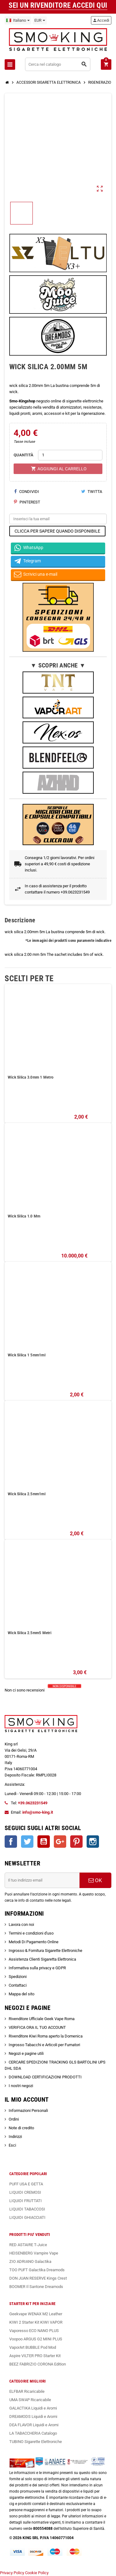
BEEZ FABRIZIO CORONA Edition (37, 2364)
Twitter (27, 1841)
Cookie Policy (37, 2572)
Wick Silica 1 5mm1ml (26, 1355)
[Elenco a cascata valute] (40, 20)
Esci (12, 2145)
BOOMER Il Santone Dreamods (36, 2286)
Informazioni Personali (28, 2110)
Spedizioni (18, 1976)
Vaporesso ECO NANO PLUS (34, 2330)
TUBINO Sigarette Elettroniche (35, 2441)
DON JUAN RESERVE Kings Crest (38, 2278)
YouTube (43, 1841)
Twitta (91, 491)
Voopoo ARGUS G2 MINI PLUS (35, 2339)
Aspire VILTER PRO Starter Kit (35, 2355)
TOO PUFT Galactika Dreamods (37, 2270)
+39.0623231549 (32, 1803)
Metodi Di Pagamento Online (33, 1942)
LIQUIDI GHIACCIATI (27, 2217)
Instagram (93, 1841)
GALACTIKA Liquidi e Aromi (33, 2408)
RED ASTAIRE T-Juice (28, 2244)
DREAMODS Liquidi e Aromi (33, 2416)
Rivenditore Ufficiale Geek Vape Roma (42, 2018)
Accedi (100, 20)
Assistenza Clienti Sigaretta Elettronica (42, 1959)
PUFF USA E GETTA (26, 2184)
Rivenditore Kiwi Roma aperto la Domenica (46, 2036)
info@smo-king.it (37, 1812)
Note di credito (21, 2128)
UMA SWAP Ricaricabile (30, 2399)
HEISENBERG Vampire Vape (33, 2253)
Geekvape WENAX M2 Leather (35, 2314)
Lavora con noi (21, 1924)
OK (95, 1880)
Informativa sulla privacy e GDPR (37, 1968)
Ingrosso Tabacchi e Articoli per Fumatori (44, 2044)
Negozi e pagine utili (26, 2053)
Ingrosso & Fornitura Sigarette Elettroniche (45, 1950)
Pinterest (27, 502)
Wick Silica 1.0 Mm (24, 1216)
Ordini (14, 2119)
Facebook (11, 1841)
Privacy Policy (12, 2572)
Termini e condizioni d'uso (31, 1933)
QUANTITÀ (23, 455)
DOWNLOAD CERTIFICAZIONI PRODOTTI (45, 2077)
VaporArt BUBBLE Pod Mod (32, 2347)
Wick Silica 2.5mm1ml (26, 1494)
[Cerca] (58, 64)
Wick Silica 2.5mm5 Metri (29, 1633)
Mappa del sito (21, 1994)
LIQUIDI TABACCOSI (27, 2209)
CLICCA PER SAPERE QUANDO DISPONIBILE (57, 531)
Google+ (60, 1841)
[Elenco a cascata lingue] (18, 20)
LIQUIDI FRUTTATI (25, 2200)
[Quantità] (70, 455)
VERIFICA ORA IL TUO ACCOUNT (37, 2027)
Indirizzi (15, 2136)
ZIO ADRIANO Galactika (30, 2261)
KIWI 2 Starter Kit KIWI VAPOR (35, 2322)
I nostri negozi (21, 2085)
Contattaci (18, 1985)
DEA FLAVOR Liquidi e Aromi (33, 2425)
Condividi (26, 491)
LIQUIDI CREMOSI (25, 2192)
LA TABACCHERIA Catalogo (33, 2433)
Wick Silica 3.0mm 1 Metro (31, 1077)
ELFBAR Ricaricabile (27, 2391)
